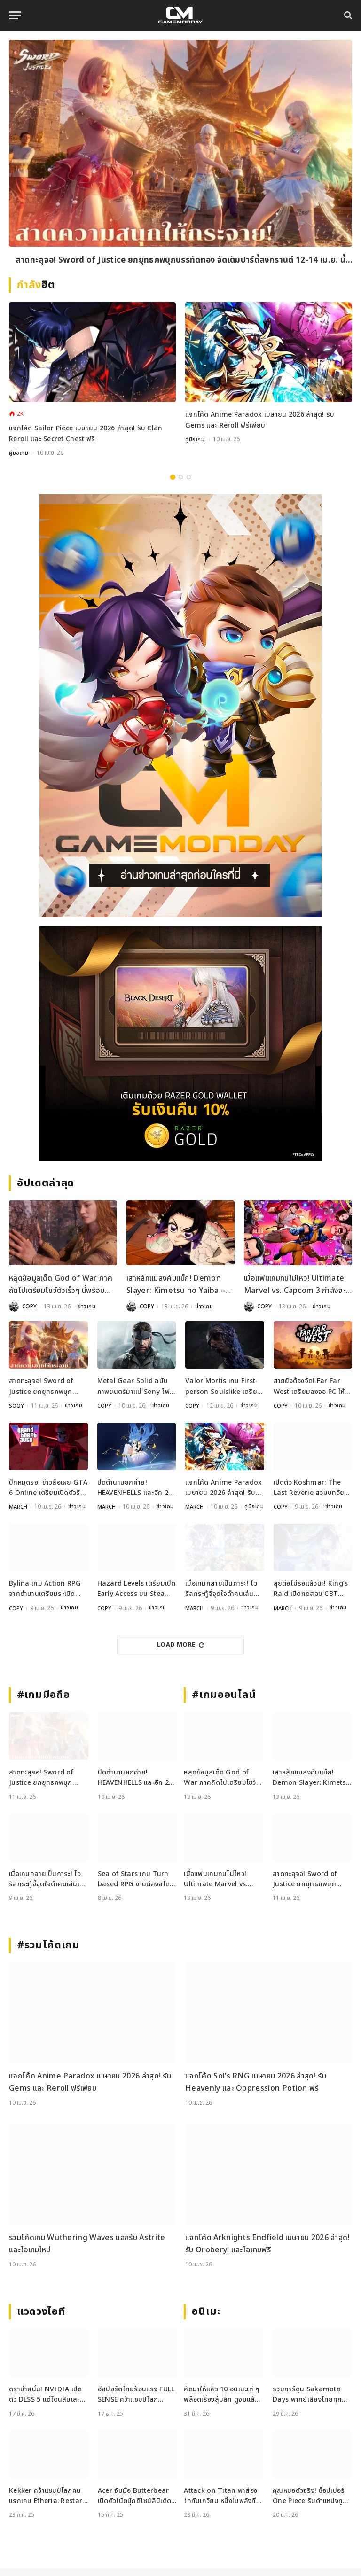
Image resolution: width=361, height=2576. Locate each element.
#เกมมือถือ (43, 1702)
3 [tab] (189, 476)
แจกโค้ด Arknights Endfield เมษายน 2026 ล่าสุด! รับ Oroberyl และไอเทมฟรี (267, 2251)
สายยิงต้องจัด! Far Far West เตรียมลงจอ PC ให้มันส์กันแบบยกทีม (309, 1386)
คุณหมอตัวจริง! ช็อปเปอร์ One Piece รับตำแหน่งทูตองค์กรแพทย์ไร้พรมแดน (310, 2503)
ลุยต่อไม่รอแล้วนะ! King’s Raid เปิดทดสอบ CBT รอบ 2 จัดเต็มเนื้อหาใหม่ (311, 1596)
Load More (180, 1652)
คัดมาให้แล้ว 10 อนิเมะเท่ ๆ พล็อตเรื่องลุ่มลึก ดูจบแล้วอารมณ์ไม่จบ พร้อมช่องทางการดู (221, 2402)
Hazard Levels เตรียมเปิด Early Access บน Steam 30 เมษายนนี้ (136, 1596)
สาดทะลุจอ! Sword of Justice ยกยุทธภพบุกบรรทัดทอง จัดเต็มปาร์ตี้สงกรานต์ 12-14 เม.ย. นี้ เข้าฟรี (180, 261)
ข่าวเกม (87, 1306)
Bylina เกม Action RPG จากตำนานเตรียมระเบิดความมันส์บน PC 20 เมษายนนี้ (45, 1596)
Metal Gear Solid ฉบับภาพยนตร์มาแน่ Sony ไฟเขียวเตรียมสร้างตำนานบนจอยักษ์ (134, 1386)
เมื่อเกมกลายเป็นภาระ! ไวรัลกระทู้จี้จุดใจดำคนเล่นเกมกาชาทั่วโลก (221, 1596)
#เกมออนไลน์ (224, 1702)
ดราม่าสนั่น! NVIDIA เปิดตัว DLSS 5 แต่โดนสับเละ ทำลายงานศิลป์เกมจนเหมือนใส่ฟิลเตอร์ (47, 2402)
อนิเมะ (206, 2319)
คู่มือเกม (19, 453)
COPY (29, 1306)
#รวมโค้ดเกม (48, 1953)
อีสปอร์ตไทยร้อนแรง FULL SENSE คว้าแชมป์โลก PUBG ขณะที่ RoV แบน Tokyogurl (136, 2402)
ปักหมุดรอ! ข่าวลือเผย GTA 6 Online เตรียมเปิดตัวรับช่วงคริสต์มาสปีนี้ (48, 1487)
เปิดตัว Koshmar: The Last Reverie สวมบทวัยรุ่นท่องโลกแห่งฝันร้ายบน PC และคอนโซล (309, 1487)
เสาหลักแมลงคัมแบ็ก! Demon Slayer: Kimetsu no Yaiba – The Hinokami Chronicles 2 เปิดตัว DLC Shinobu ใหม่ (177, 1285)
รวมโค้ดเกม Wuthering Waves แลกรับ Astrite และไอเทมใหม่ (87, 2251)
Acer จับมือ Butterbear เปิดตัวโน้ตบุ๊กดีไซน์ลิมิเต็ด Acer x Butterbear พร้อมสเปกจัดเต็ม (136, 2503)
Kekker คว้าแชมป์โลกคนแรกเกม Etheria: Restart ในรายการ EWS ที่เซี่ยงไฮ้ (47, 2503)
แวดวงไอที (41, 2319)
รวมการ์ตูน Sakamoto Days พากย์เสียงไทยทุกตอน (307, 2402)
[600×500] (180, 1043)
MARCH (18, 1506)
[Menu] (15, 15)
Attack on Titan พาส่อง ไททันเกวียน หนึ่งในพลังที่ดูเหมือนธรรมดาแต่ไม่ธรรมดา (222, 2503)
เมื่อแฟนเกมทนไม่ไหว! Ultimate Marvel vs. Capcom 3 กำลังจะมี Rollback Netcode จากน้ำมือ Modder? (297, 1285)
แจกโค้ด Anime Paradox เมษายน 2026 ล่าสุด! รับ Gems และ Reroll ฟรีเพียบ (259, 420)
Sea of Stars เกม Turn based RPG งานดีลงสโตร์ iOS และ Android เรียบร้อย (136, 1886)
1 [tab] (173, 476)
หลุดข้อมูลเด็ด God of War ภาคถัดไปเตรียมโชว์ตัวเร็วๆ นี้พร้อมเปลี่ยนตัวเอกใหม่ (60, 1285)
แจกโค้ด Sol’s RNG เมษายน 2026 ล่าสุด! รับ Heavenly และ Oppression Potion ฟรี (255, 2089)
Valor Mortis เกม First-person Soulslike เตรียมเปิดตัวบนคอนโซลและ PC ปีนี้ (224, 1386)
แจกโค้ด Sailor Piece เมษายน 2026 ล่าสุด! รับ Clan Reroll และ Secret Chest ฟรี (86, 433)
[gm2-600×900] (180, 705)
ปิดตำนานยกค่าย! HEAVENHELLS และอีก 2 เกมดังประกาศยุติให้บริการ (135, 1487)
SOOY (17, 1405)
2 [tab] (181, 476)
